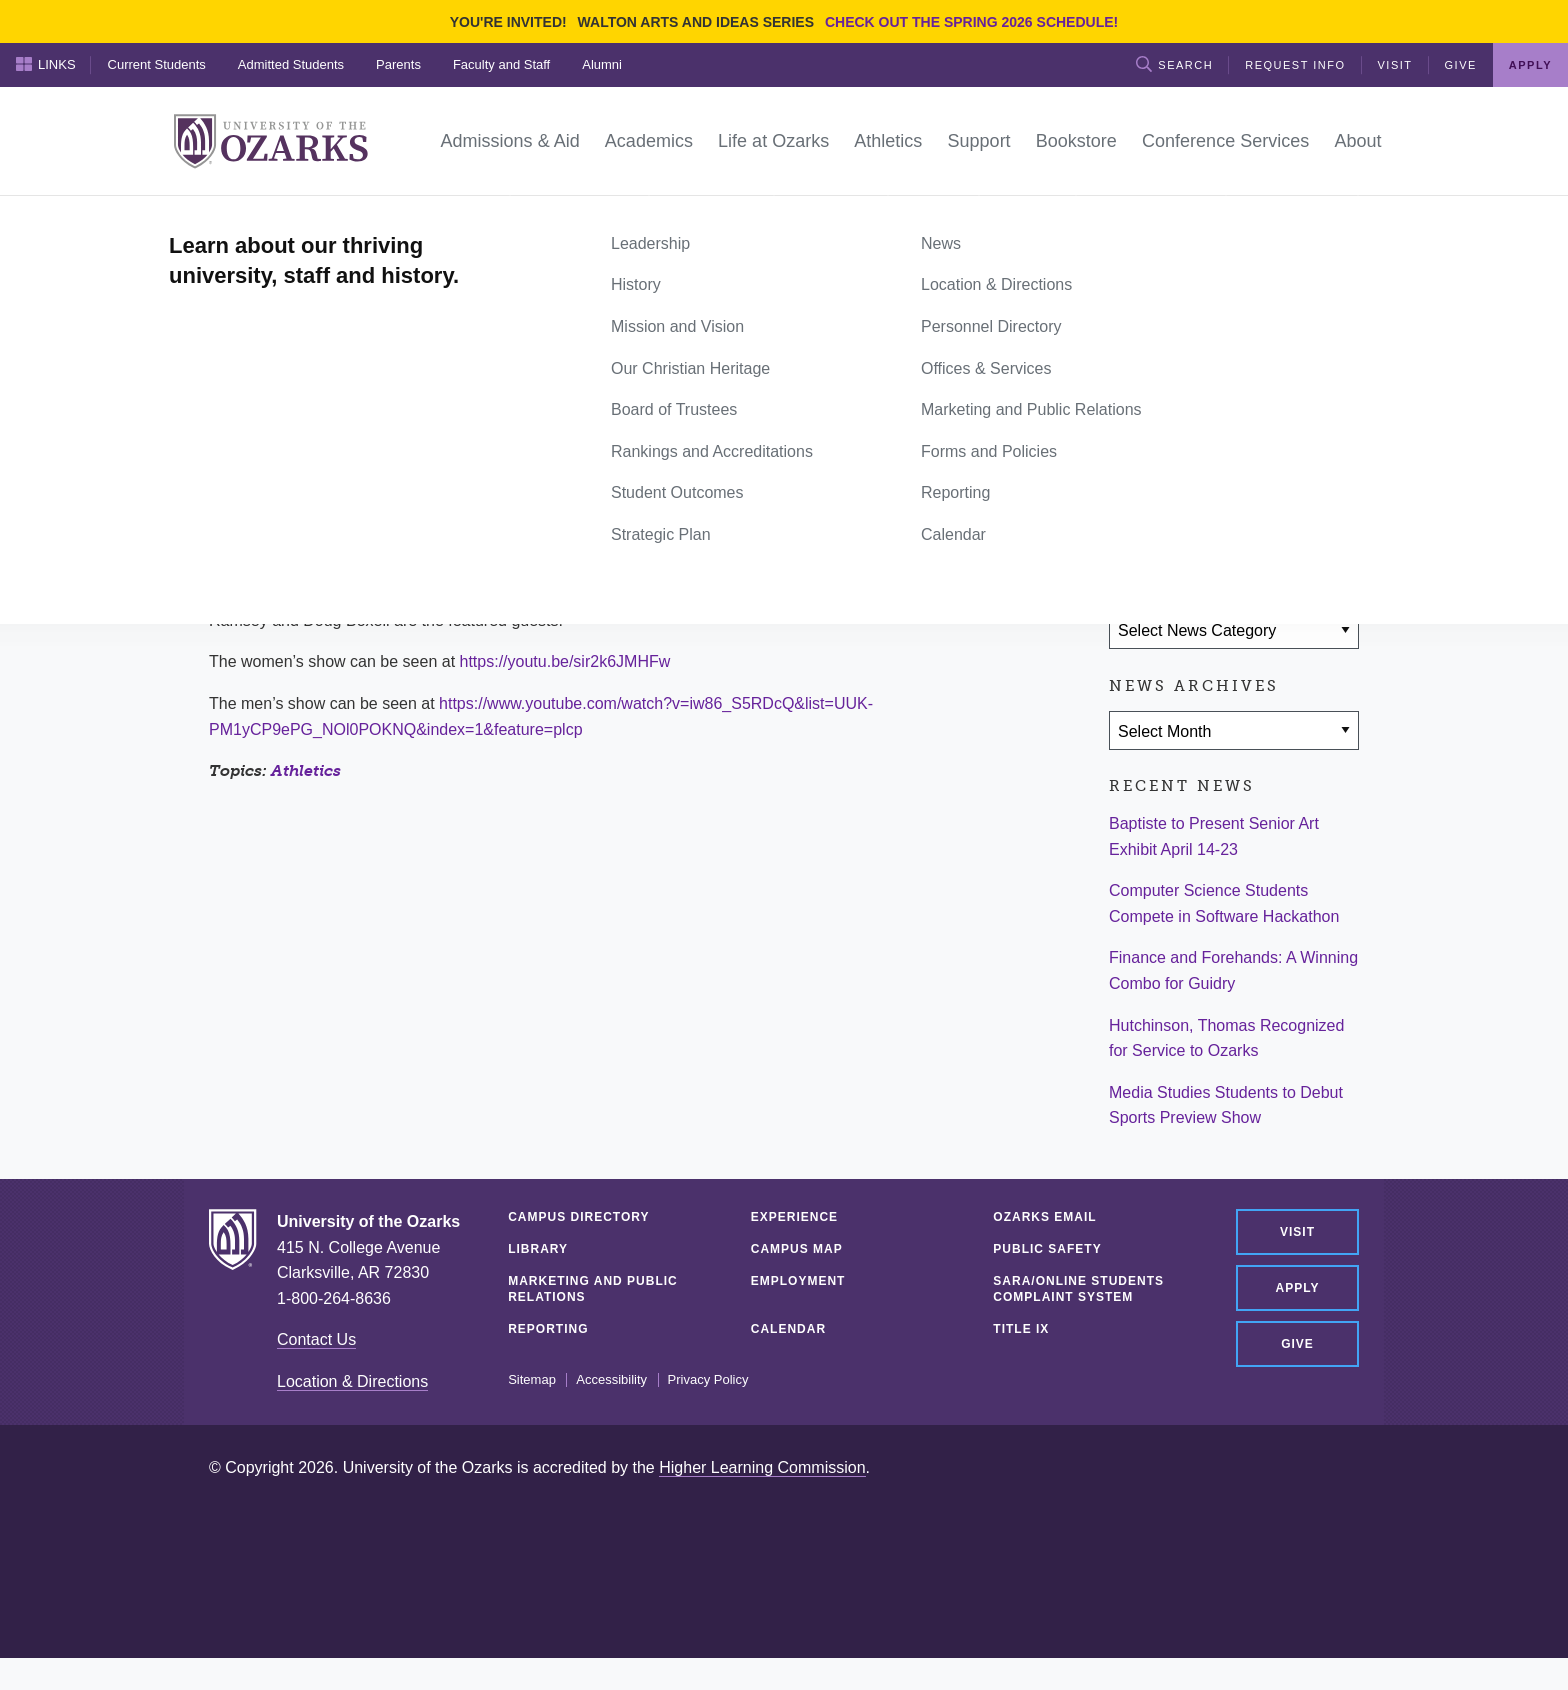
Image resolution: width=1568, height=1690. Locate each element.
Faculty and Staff (501, 64)
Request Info (1295, 65)
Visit (1395, 65)
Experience (794, 1217)
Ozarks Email (1044, 1217)
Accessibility (611, 1380)
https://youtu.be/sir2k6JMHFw (565, 661)
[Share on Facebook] (1134, 513)
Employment (798, 1281)
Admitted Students (291, 64)
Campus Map (797, 1249)
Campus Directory (578, 1217)
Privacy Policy (708, 1380)
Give (1461, 65)
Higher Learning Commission (762, 1467)
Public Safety (1047, 1249)
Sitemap (532, 1380)
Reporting (548, 1329)
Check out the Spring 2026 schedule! (971, 22)
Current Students (157, 64)
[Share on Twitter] (1192, 513)
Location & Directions (352, 1381)
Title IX (1021, 1329)
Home (231, 218)
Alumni (602, 64)
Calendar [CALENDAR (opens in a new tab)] (788, 1329)
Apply (1530, 65)
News (284, 218)
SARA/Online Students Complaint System (1078, 1289)
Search (1174, 64)
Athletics (306, 770)
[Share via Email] (1251, 513)
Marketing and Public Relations (593, 1289)
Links (46, 64)
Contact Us (316, 1339)
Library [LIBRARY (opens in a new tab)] (538, 1249)
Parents (398, 64)
